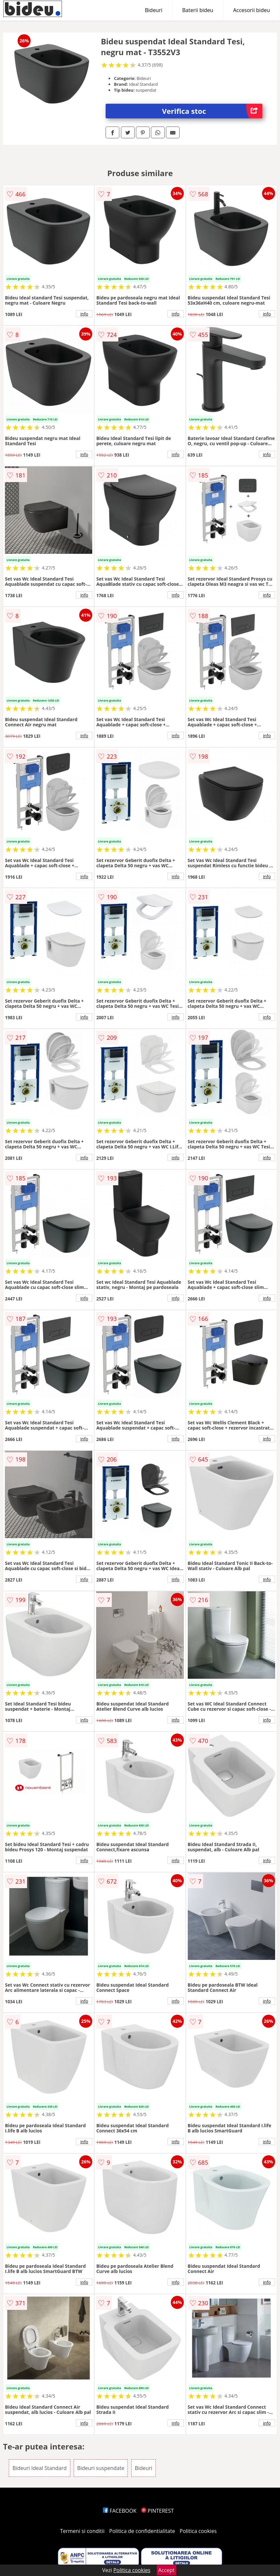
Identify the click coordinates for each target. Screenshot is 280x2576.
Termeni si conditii (82, 2531)
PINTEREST (157, 2510)
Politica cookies (198, 2531)
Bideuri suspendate (101, 2468)
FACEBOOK (120, 2510)
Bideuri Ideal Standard (39, 2468)
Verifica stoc (212, 111)
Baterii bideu (197, 10)
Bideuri (153, 10)
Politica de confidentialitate (142, 2531)
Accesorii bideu (251, 10)
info (84, 314)
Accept (166, 2570)
